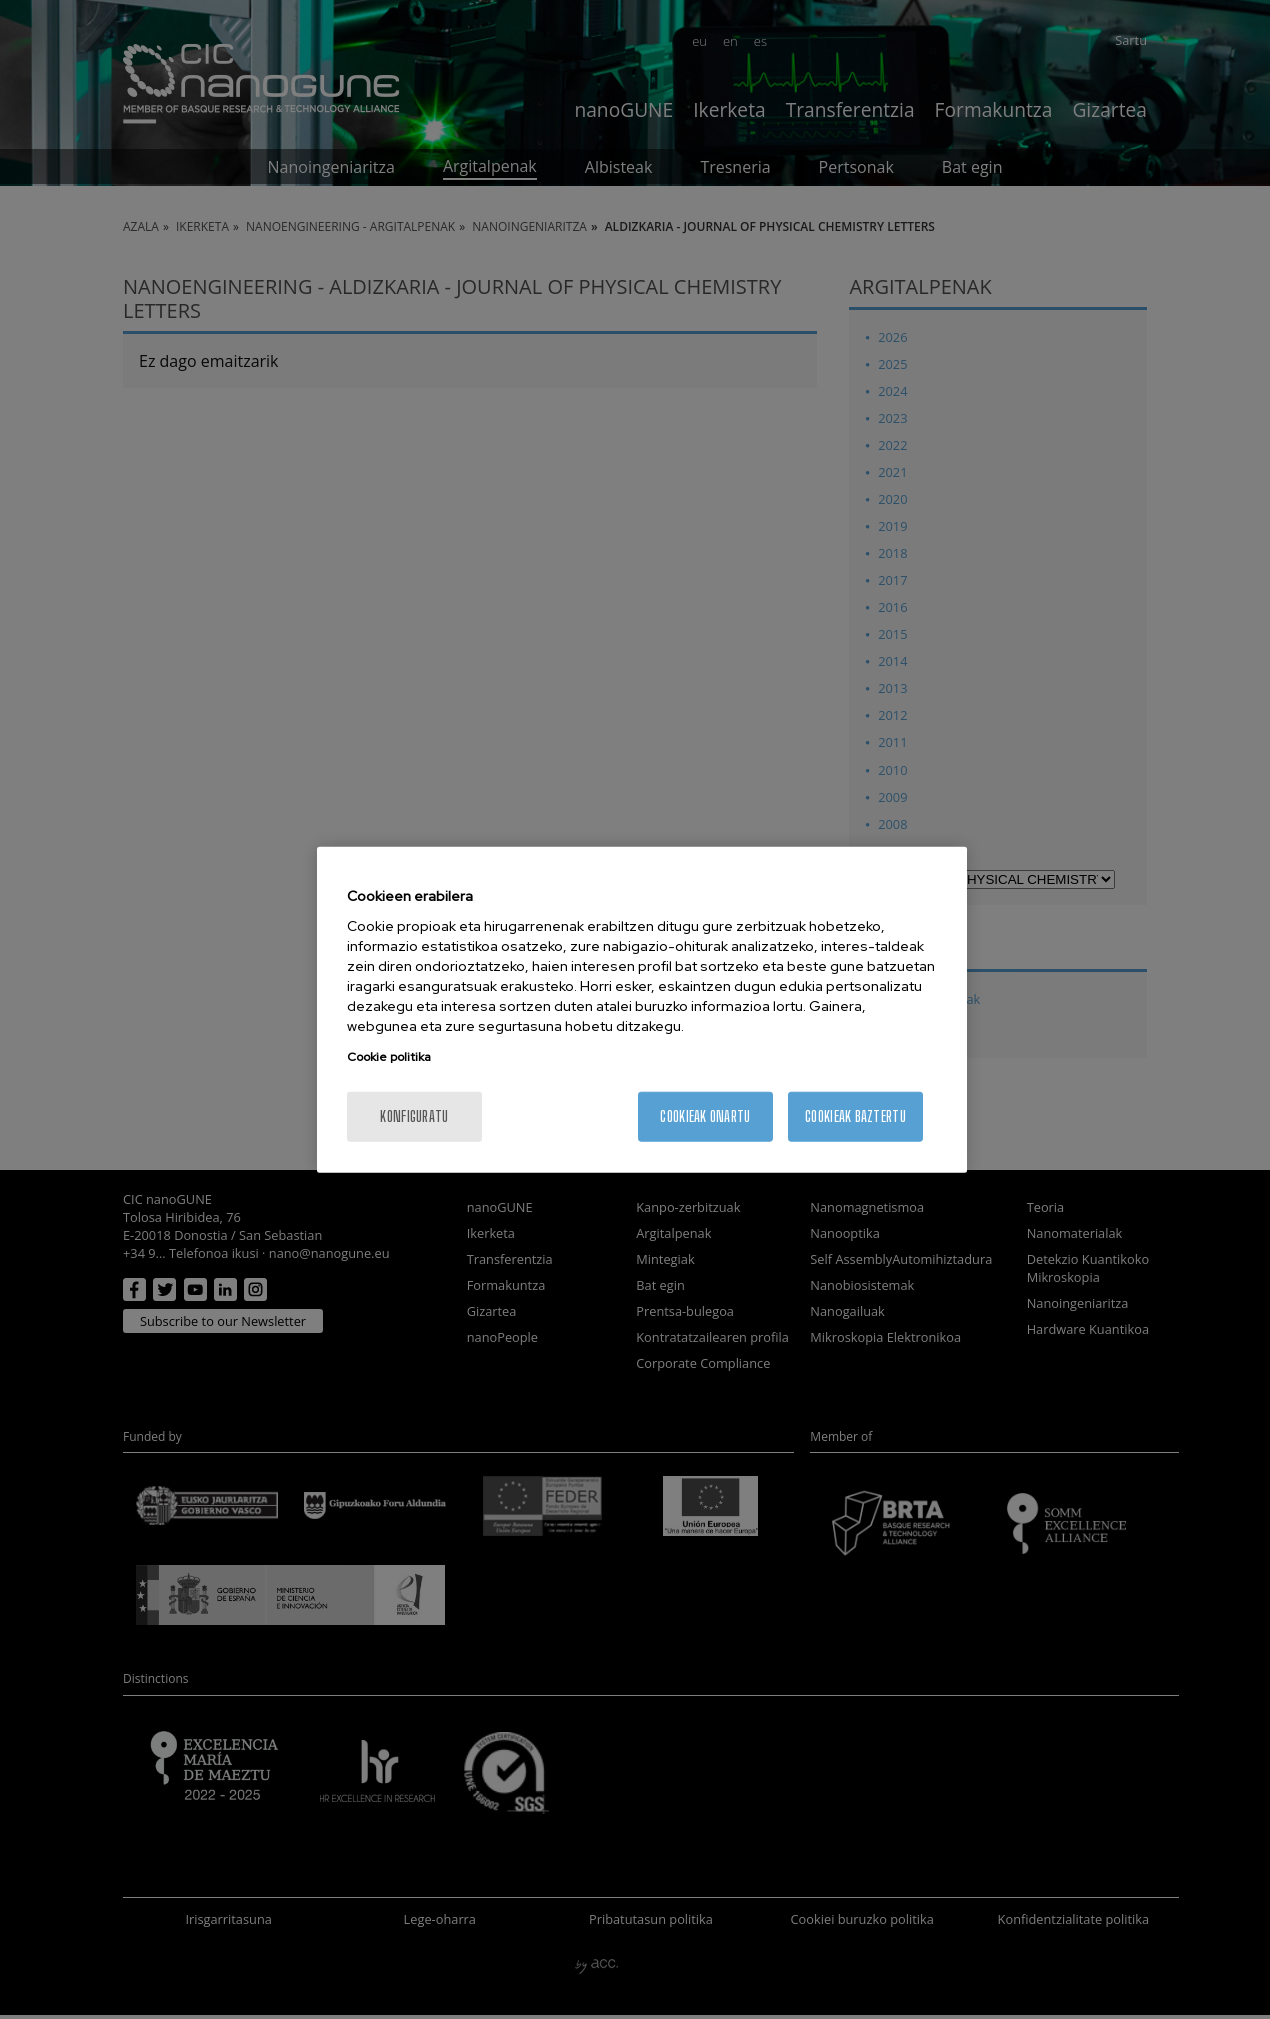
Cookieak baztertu (855, 1116)
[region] (642, 1009)
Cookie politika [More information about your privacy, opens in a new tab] (389, 1057)
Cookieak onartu (705, 1116)
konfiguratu (414, 1116)
